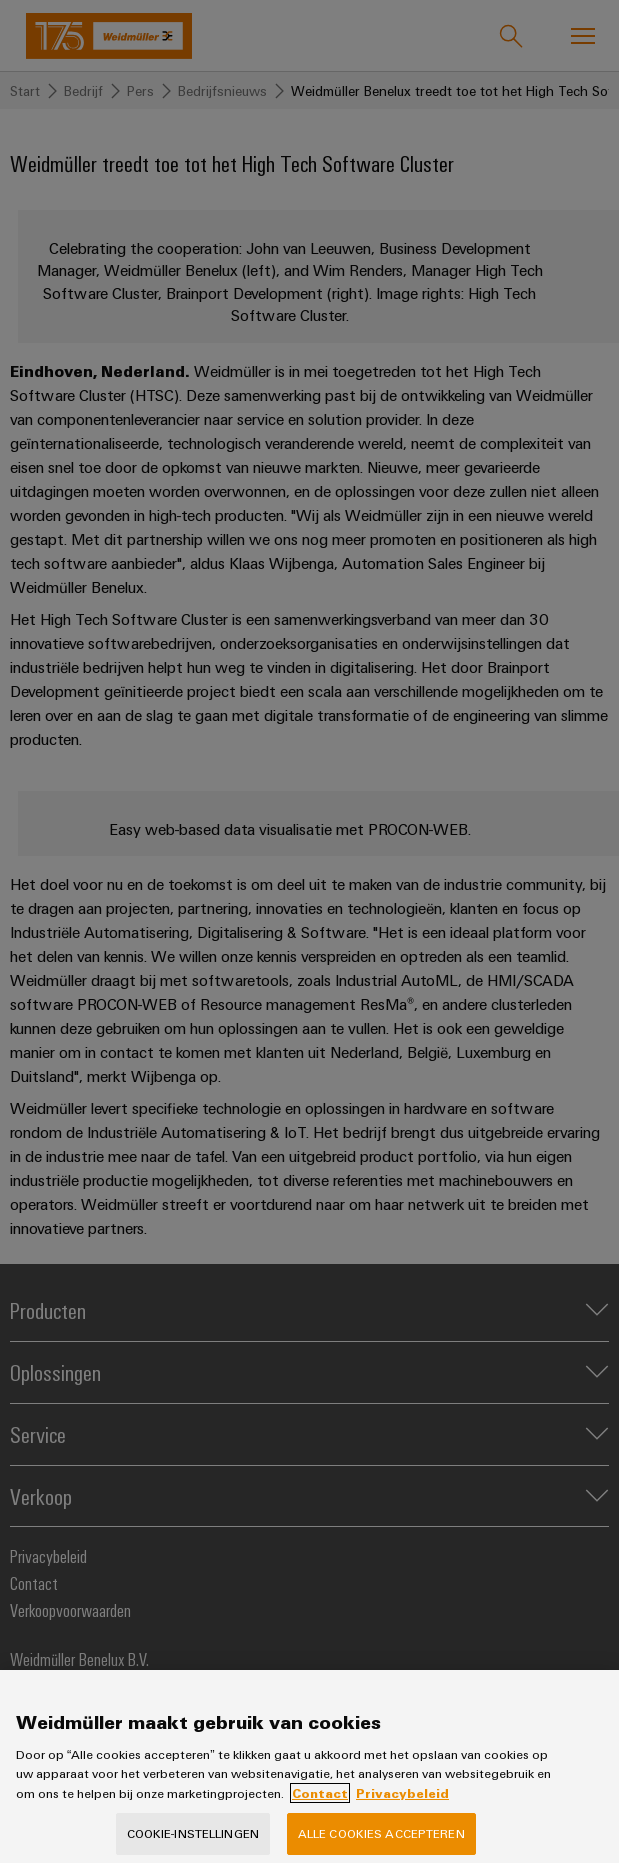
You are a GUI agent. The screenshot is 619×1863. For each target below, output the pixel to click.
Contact (320, 1808)
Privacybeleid (402, 1808)
